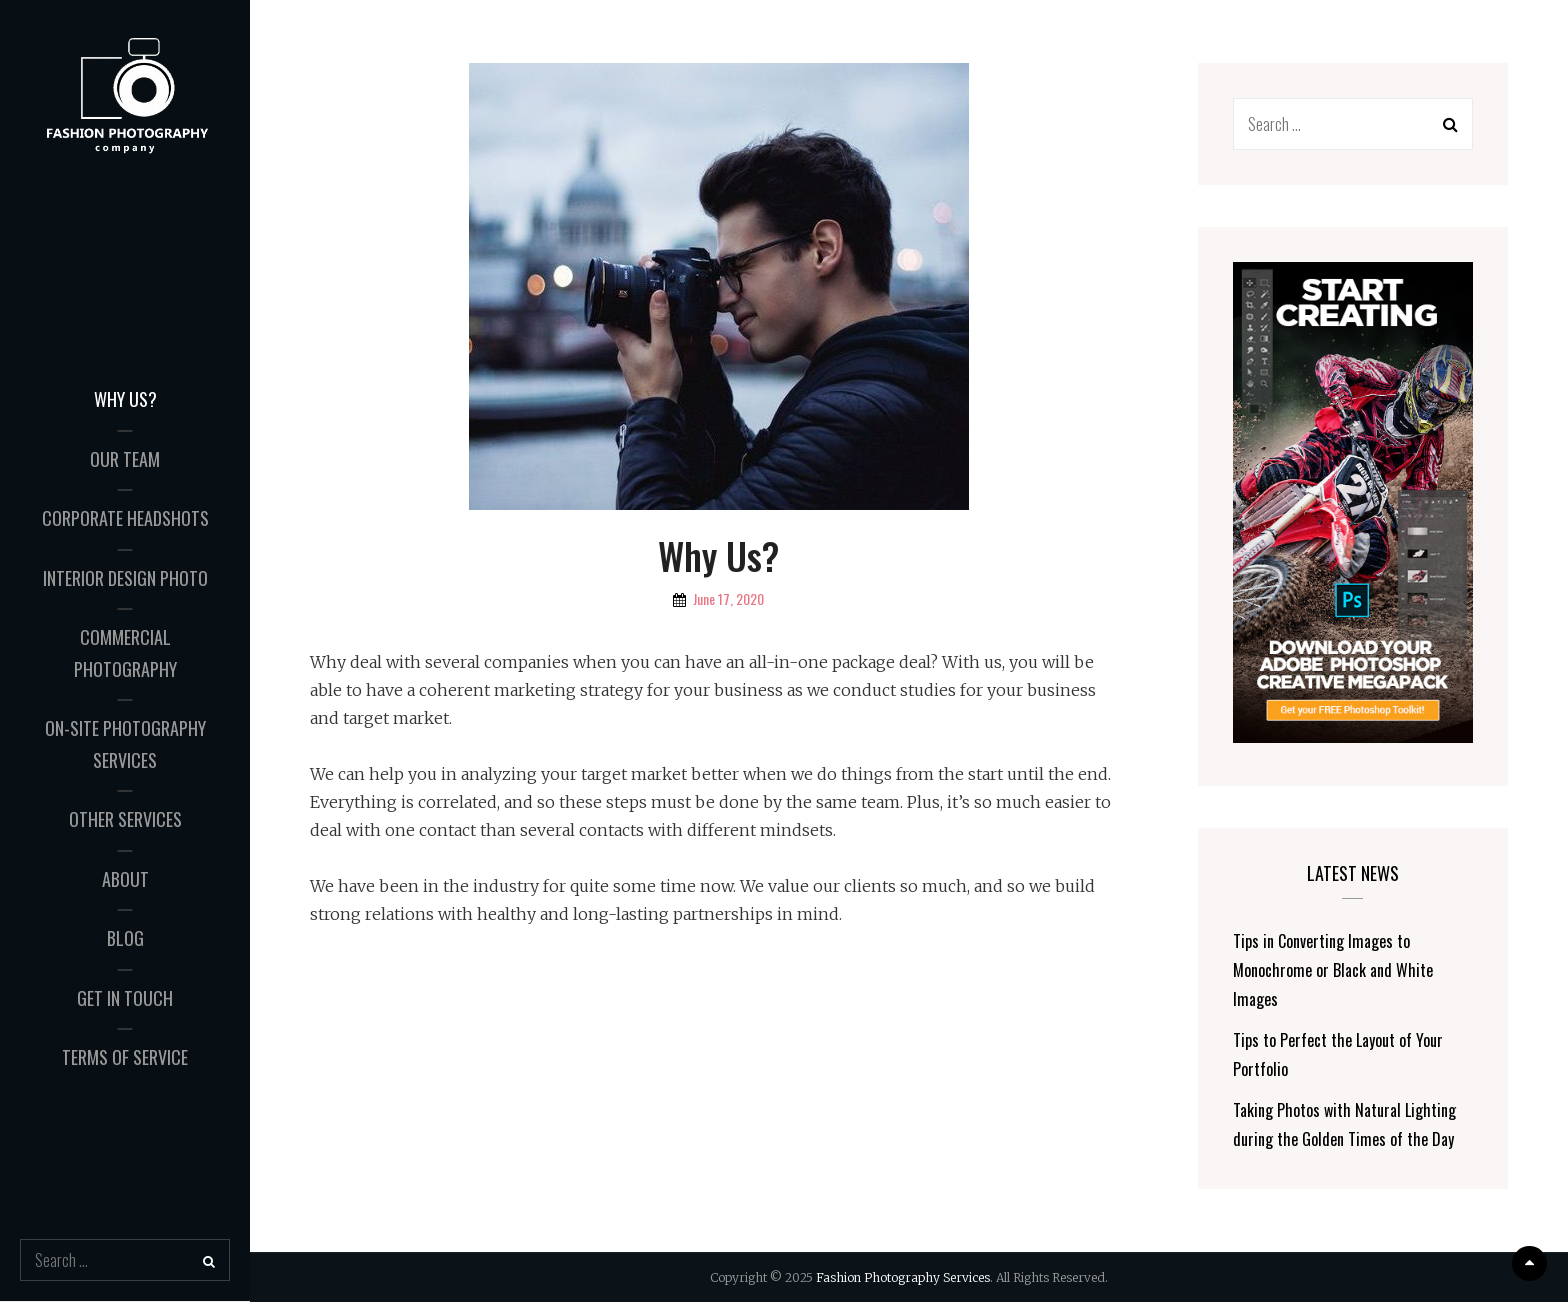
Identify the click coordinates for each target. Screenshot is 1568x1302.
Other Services (125, 819)
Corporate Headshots (125, 518)
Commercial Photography (125, 653)
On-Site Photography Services (125, 744)
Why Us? (125, 399)
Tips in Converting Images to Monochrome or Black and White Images (1333, 970)
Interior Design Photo (125, 578)
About (125, 879)
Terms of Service (125, 1057)
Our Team (125, 459)
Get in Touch (125, 998)
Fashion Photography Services (903, 1277)
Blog (125, 938)
